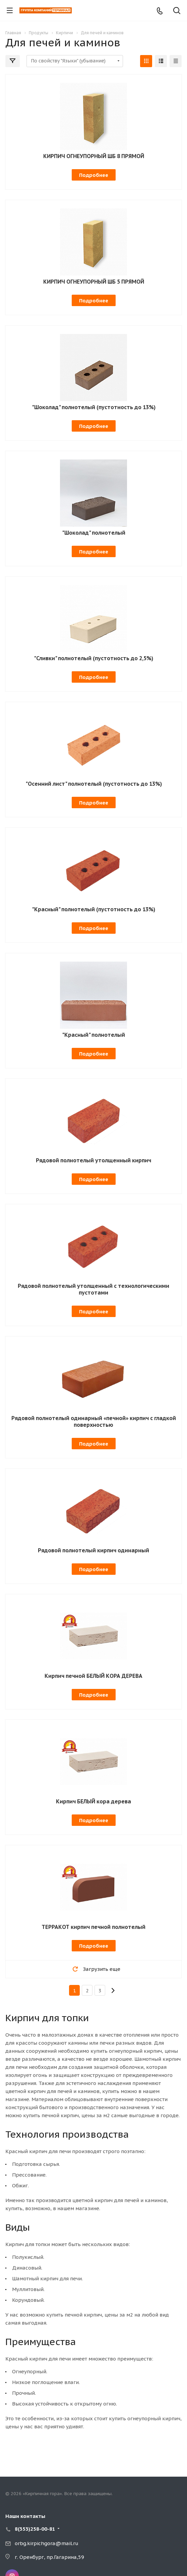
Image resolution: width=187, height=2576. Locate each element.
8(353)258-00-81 (35, 2529)
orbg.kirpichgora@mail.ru (46, 2543)
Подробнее (93, 175)
